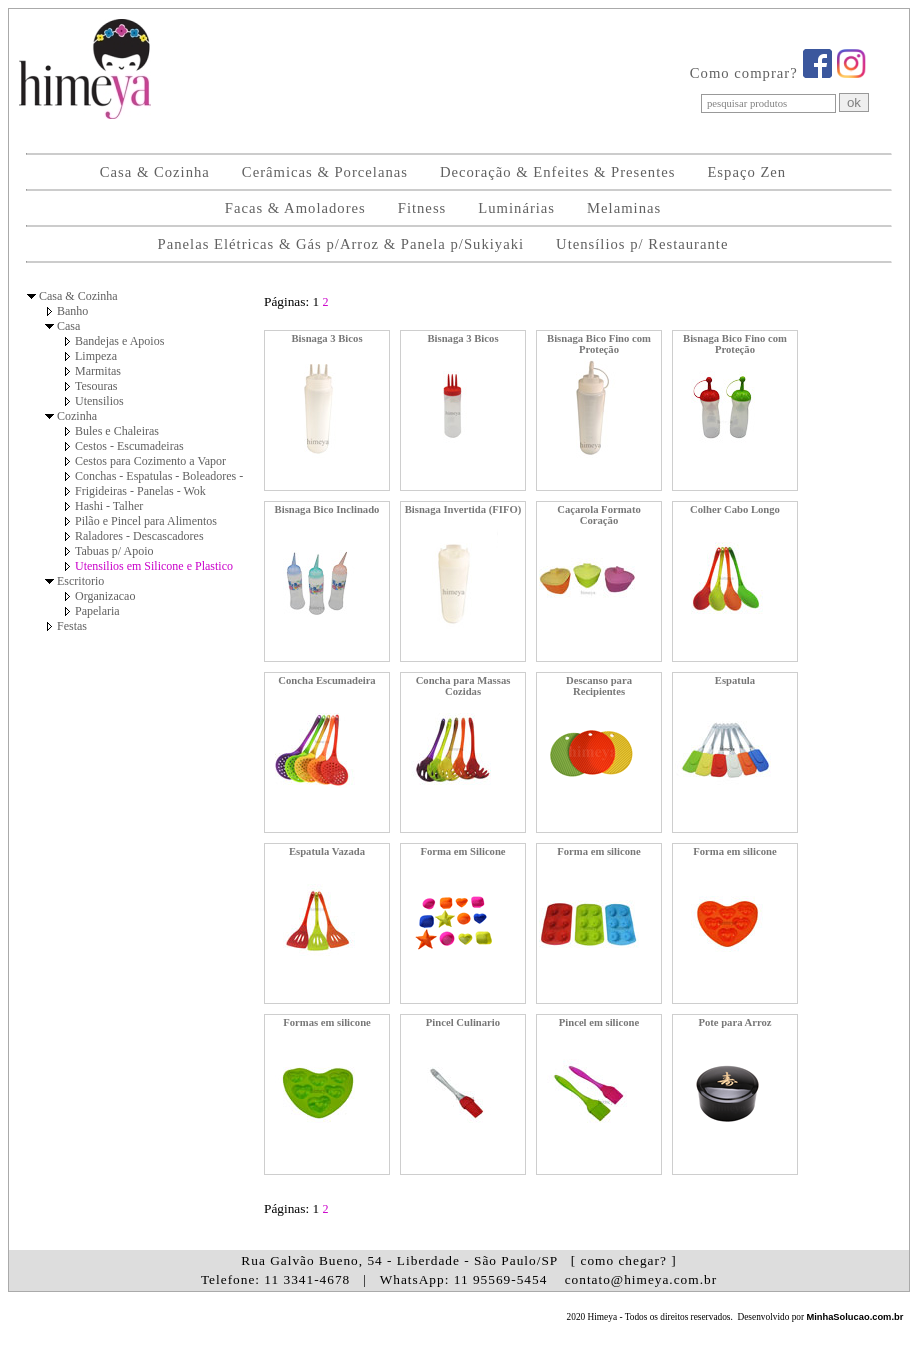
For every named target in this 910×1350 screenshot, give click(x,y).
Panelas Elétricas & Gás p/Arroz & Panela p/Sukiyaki (341, 244)
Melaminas (624, 208)
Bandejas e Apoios (119, 341)
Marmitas (98, 371)
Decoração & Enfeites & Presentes (557, 172)
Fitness (422, 208)
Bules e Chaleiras (117, 431)
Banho (72, 311)
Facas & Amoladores (295, 208)
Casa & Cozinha (155, 172)
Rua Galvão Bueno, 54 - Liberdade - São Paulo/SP (458, 1260)
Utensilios (99, 401)
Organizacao (105, 596)
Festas (72, 626)
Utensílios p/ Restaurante (642, 244)
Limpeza (96, 356)
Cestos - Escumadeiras (129, 446)
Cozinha (77, 416)
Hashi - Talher (109, 506)
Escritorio (80, 581)
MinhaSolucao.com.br (854, 1317)
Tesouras (96, 386)
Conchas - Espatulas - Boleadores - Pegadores (185, 476)
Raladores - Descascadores (139, 536)
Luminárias (516, 208)
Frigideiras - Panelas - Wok (140, 491)
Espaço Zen (746, 172)
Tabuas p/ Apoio (114, 551)
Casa (68, 326)
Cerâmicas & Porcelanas (325, 172)
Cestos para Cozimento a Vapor (150, 461)
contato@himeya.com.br (641, 1279)
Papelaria (97, 611)
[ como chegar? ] (624, 1260)
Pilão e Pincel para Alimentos (146, 521)
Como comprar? (744, 73)
